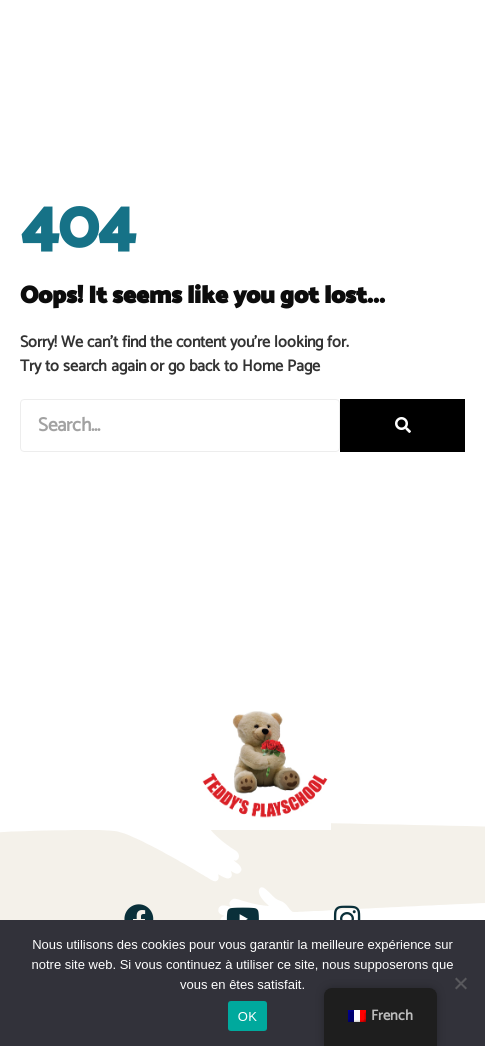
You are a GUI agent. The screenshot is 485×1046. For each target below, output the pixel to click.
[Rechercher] (402, 425)
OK (247, 1016)
